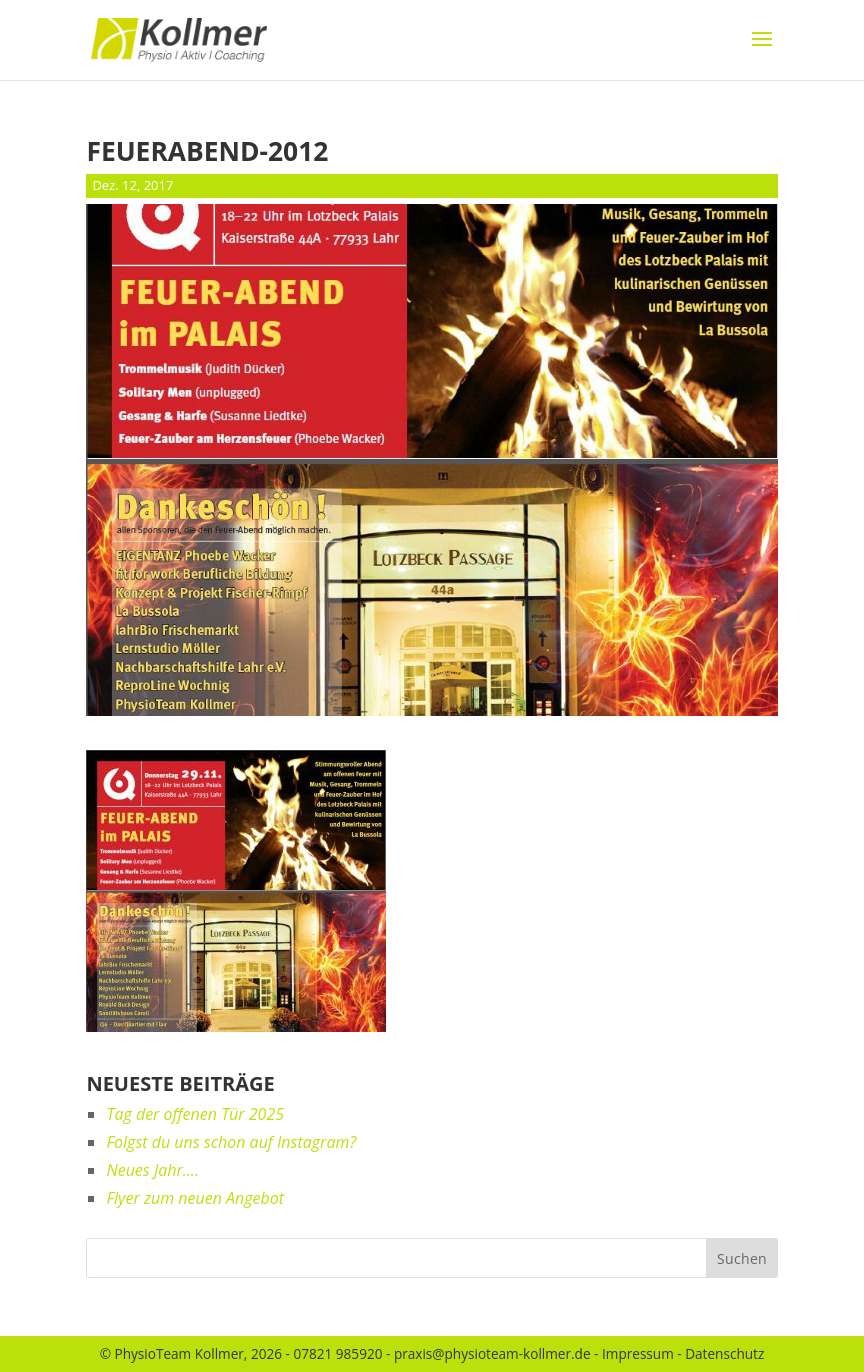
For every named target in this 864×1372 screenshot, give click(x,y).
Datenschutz (724, 1353)
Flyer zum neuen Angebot (195, 1198)
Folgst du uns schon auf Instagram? (231, 1142)
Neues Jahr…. (152, 1170)
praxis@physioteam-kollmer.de (492, 1353)
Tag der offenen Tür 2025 (195, 1114)
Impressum (638, 1353)
